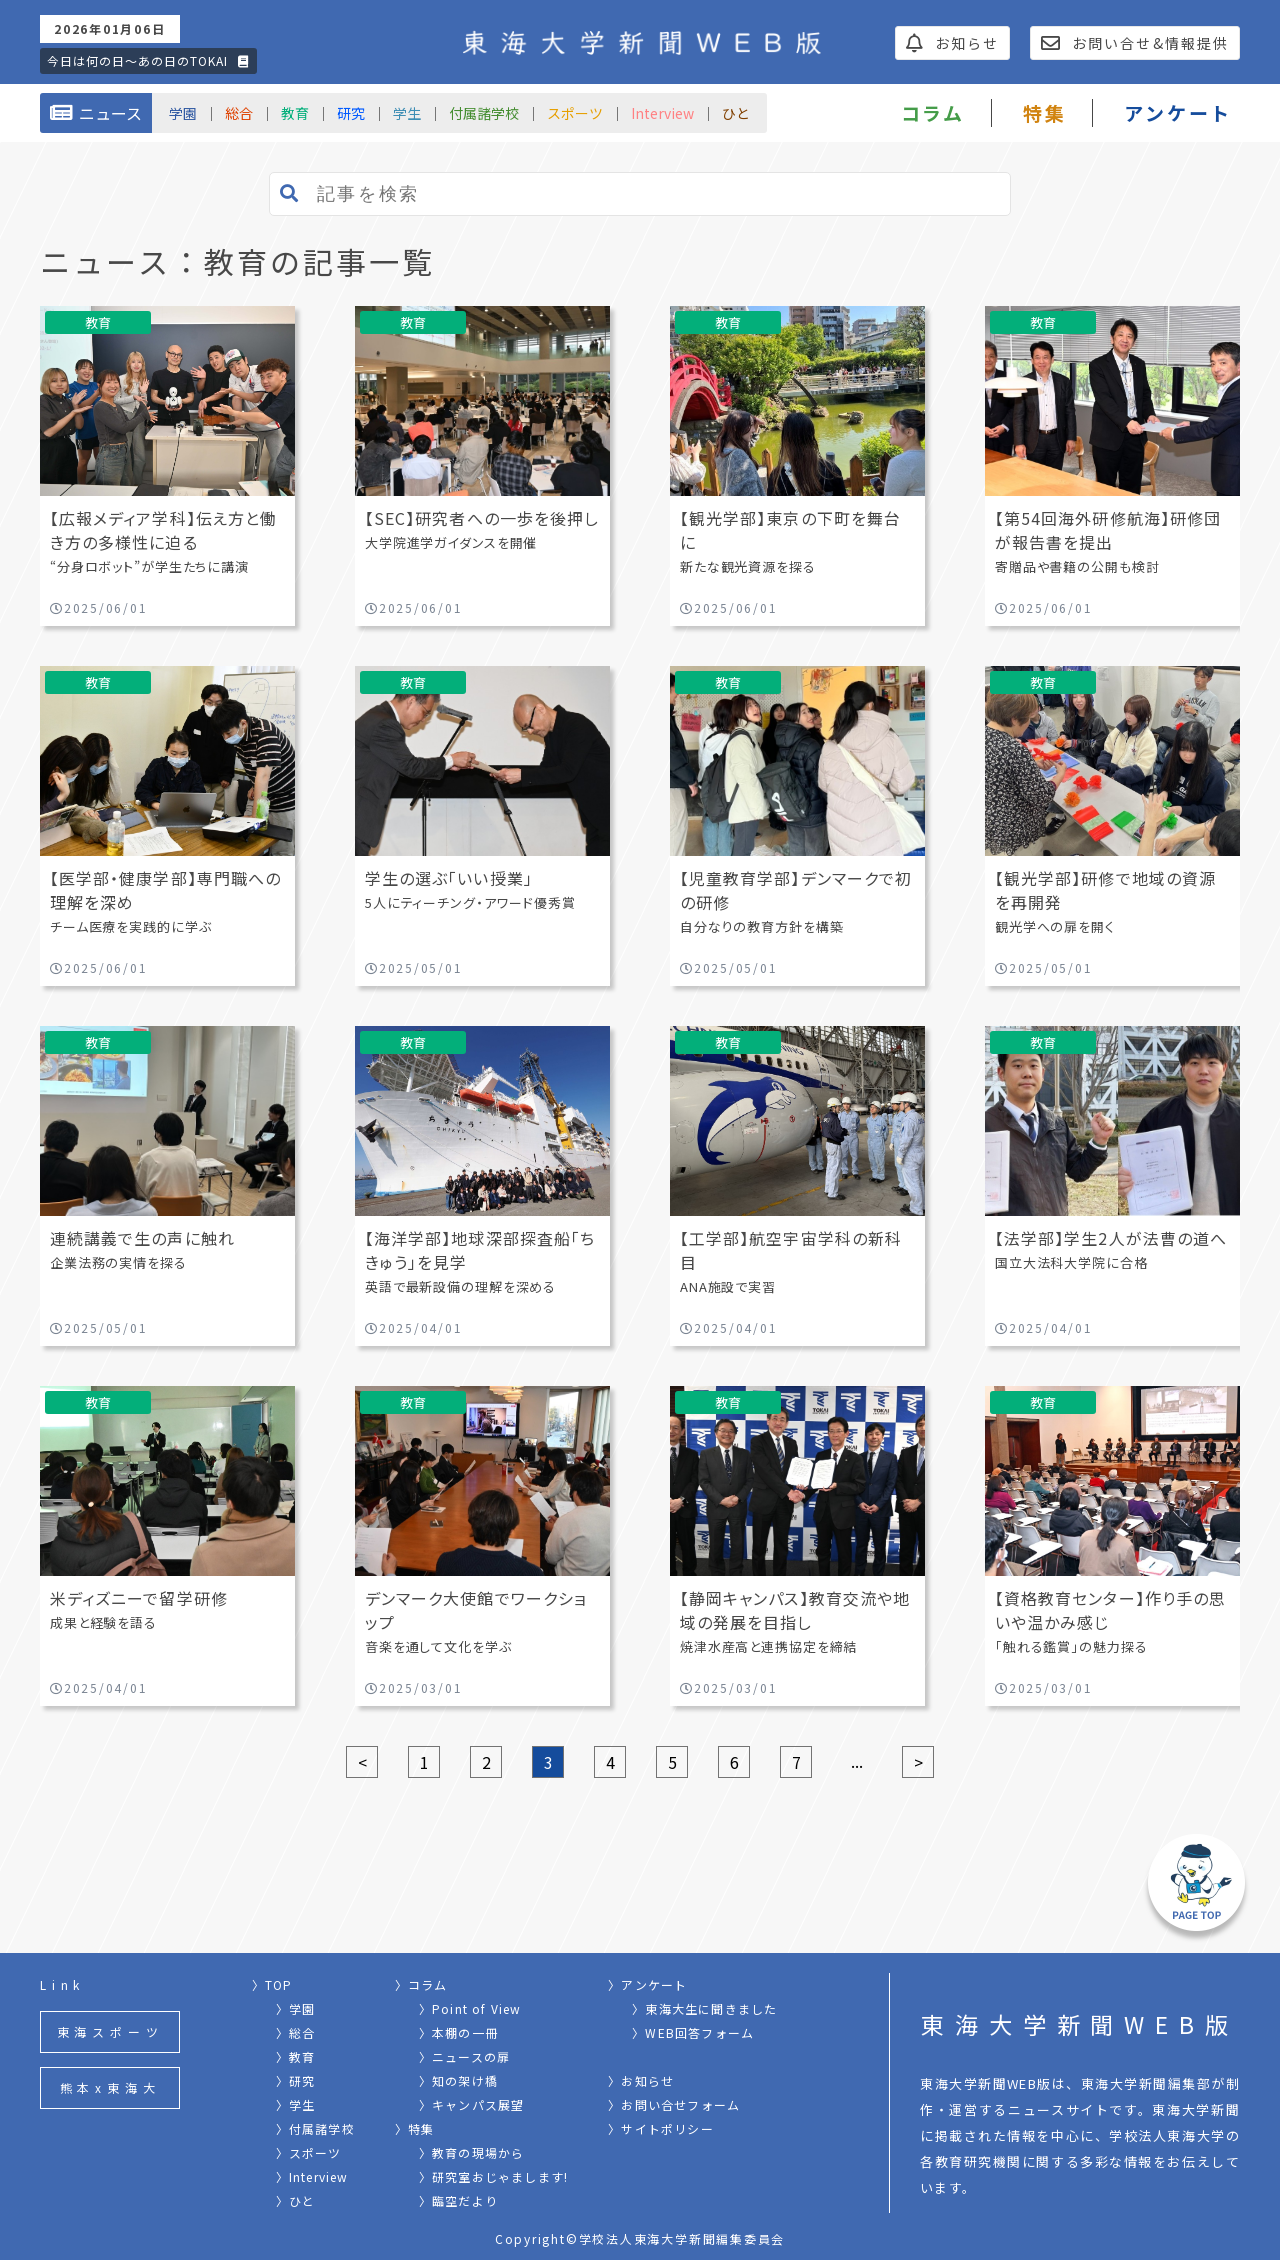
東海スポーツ (110, 2031)
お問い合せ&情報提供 (1135, 43)
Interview (662, 113)
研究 (351, 113)
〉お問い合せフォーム (674, 2104)
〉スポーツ (309, 2152)
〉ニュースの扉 (464, 2056)
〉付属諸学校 (315, 2128)
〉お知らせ (641, 2080)
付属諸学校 (484, 113)
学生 (407, 113)
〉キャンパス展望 (472, 2104)
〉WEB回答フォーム (693, 2032)
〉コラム (421, 1984)
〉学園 (296, 2008)
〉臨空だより (458, 2200)
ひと (736, 113)
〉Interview (312, 2176)
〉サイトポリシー (661, 2128)
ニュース (96, 113)
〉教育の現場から (472, 2152)
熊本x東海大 (110, 2087)
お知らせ (952, 43)
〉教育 (296, 2056)
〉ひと (296, 2200)
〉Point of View (470, 2008)
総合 (239, 113)
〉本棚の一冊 (458, 2032)
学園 (183, 113)
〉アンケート (647, 1984)
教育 (295, 113)
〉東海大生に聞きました (704, 2008)
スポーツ (575, 113)
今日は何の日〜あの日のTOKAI (148, 60)
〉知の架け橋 (458, 2080)
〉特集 (415, 2128)
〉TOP (272, 1984)
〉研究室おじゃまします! (493, 2176)
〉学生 (296, 2104)
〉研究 (296, 2080)
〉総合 (296, 2032)
